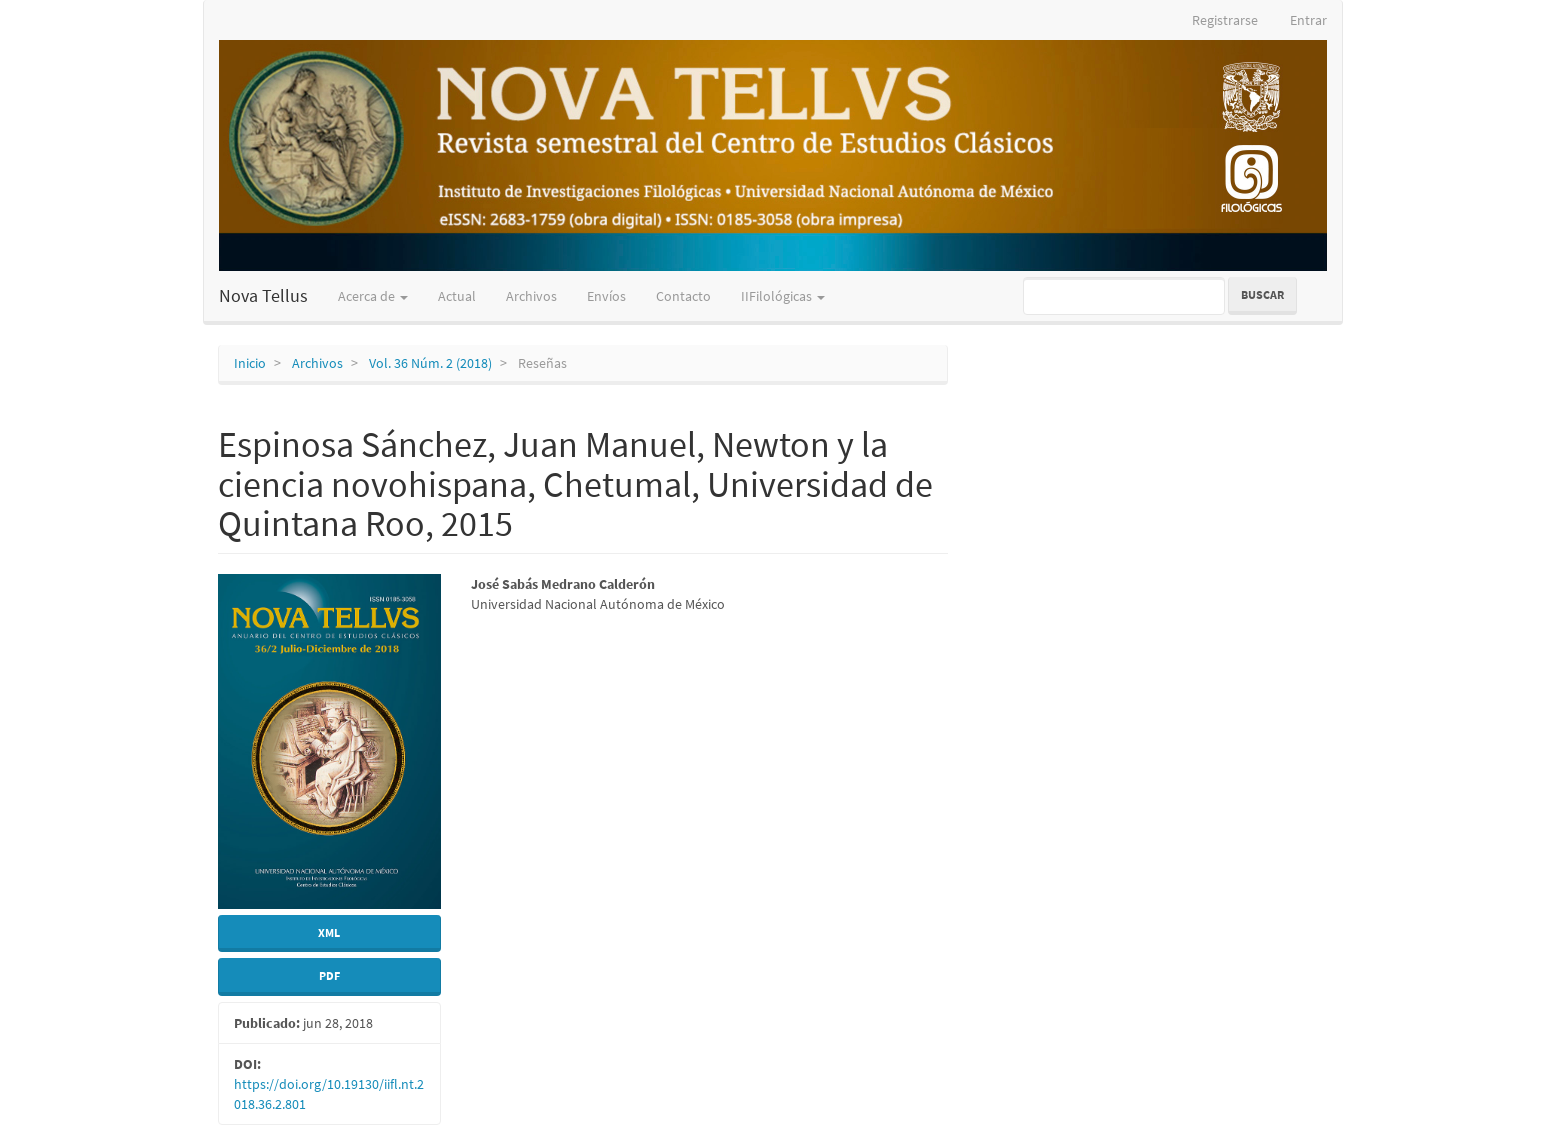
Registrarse (1225, 20)
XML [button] (329, 932)
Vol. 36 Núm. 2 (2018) (430, 363)
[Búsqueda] (1124, 296)
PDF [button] (329, 975)
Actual (457, 296)
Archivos (531, 296)
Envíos (606, 296)
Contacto (683, 296)
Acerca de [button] (373, 296)
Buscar (1262, 294)
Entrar (1308, 20)
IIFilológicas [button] (783, 296)
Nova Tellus (263, 295)
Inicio (250, 363)
